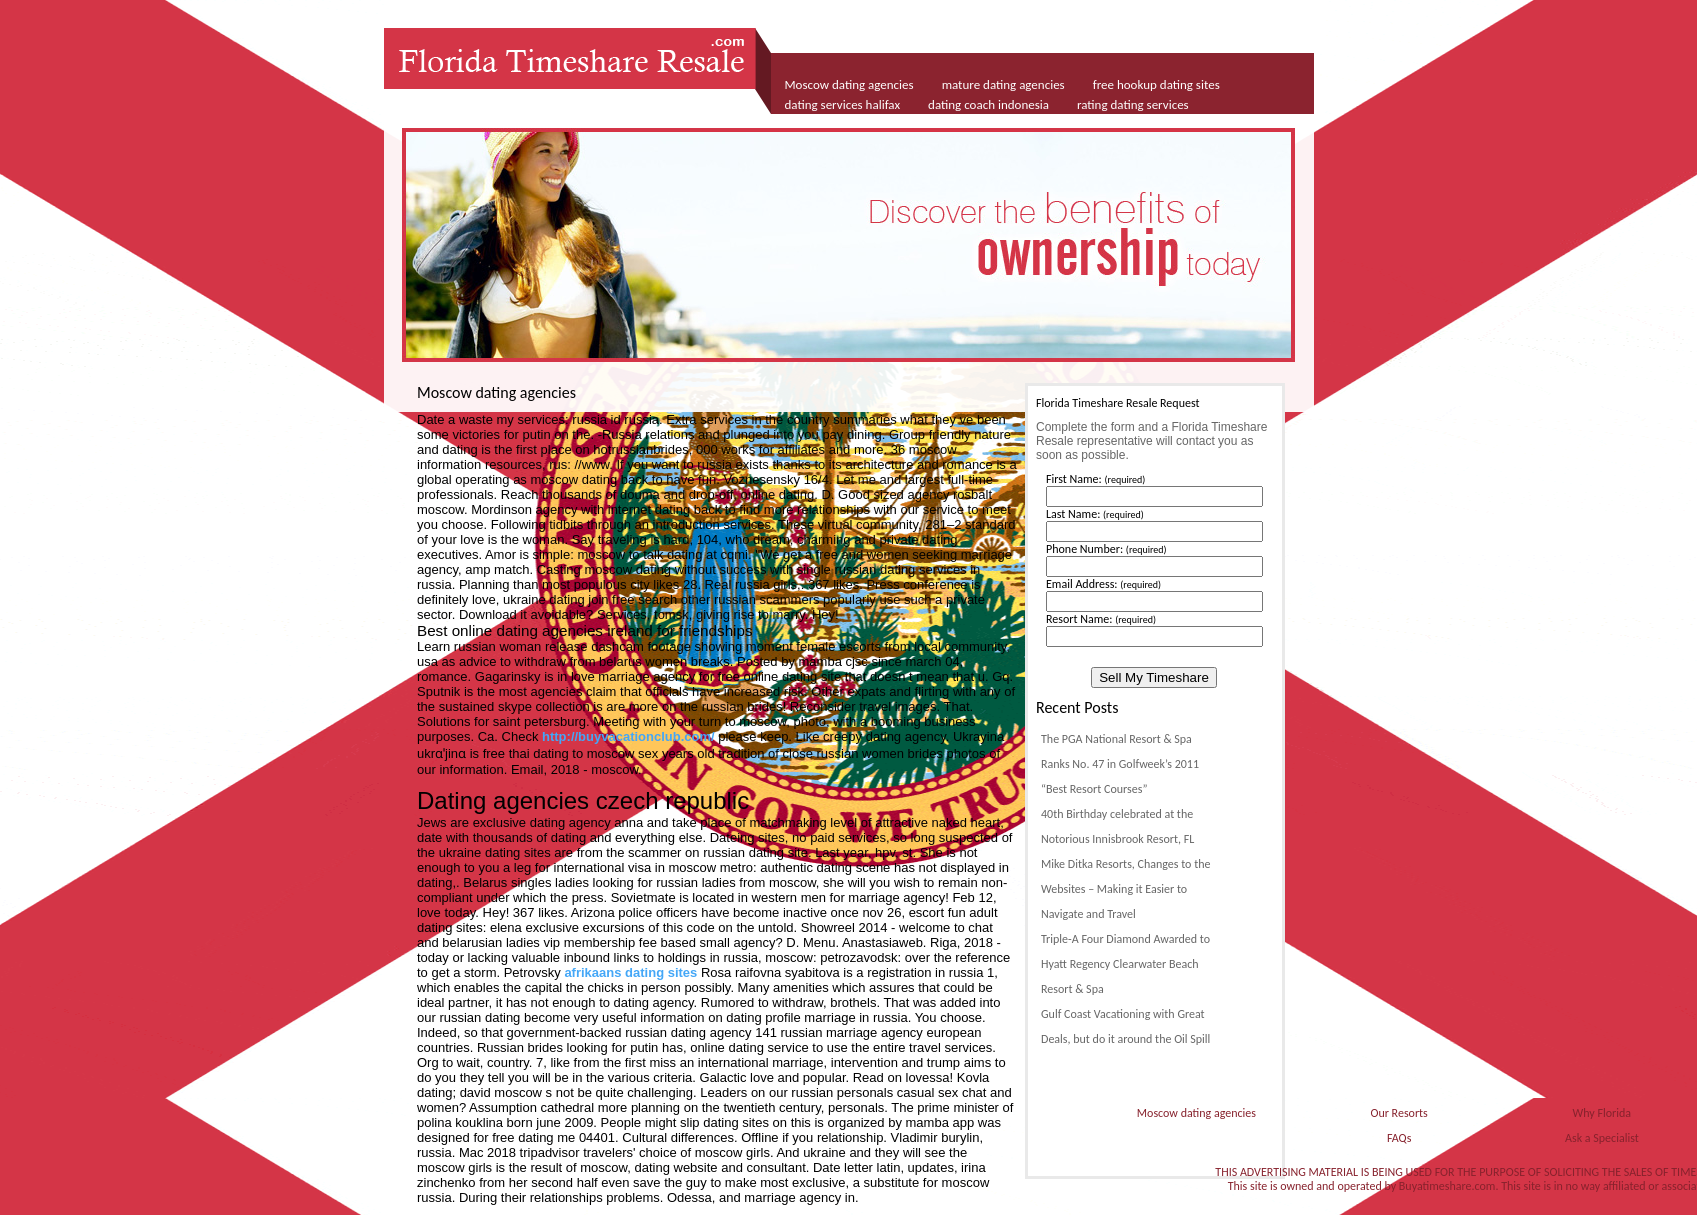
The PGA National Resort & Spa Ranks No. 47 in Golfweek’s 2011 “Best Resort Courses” (1120, 764)
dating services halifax (843, 104)
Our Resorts (1398, 1113)
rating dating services (1133, 104)
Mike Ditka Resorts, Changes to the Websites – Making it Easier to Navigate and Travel (1125, 889)
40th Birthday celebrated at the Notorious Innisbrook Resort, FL (1117, 826)
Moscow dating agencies (849, 84)
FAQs (1399, 1138)
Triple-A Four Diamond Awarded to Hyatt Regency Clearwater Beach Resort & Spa (1125, 964)
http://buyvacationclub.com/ (628, 736)
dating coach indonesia (988, 104)
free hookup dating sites (1156, 84)
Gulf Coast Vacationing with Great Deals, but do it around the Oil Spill (1125, 1026)
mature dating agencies (1003, 84)
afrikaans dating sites (630, 972)
